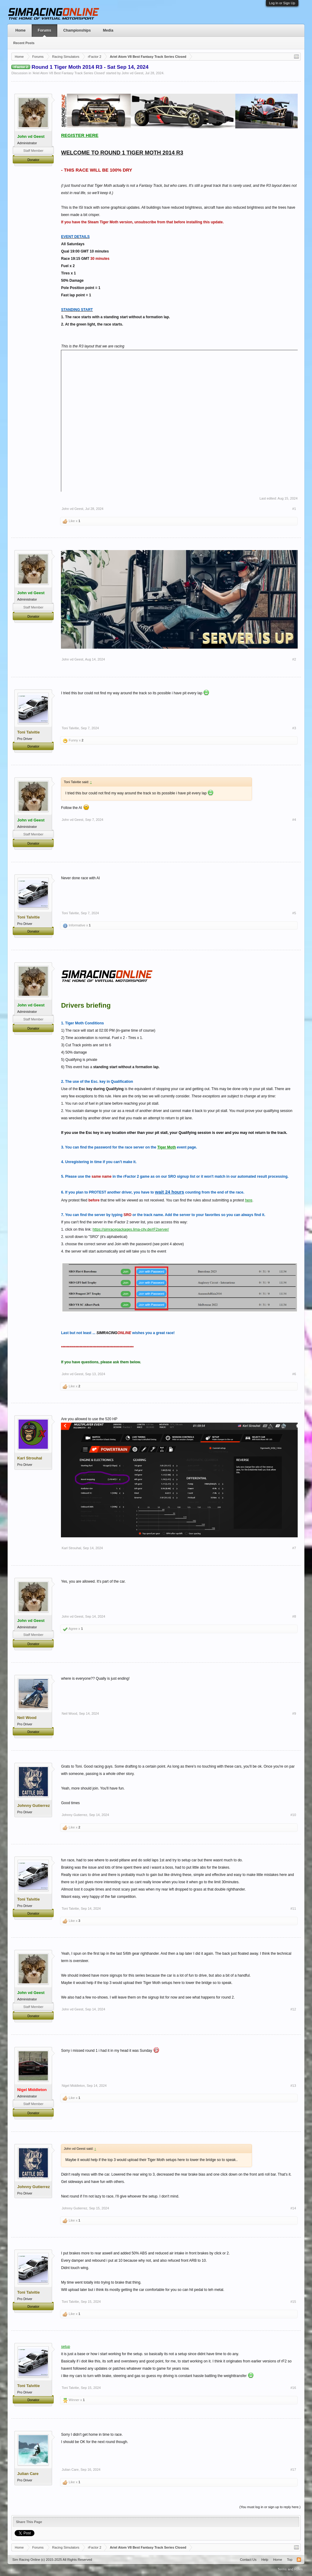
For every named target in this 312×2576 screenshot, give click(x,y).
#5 (294, 913)
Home (20, 30)
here (248, 1200)
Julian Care (70, 2469)
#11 (293, 1908)
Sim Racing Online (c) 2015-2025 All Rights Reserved (52, 2559)
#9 (294, 1713)
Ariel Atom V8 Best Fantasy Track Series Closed (68, 73)
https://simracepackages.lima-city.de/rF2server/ (131, 1229)
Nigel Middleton (73, 2085)
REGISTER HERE (79, 135)
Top (289, 2559)
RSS (298, 2559)
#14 (293, 2208)
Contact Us (248, 2559)
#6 (294, 1374)
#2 (294, 659)
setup (65, 2346)
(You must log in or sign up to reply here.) (270, 2507)
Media (108, 30)
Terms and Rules (290, 2569)
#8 (294, 1616)
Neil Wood (69, 1713)
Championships (77, 30)
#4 (294, 819)
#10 (293, 1815)
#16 (293, 2388)
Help (264, 2559)
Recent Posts (23, 43)
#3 (294, 728)
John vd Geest (132, 73)
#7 (294, 1548)
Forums (44, 30)
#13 (293, 2085)
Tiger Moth (166, 1147)
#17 (293, 2469)
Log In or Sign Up (282, 3)
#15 (293, 2301)
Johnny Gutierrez (74, 1815)
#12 (293, 2009)
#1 (294, 509)
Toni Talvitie (70, 728)
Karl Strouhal (71, 1548)
